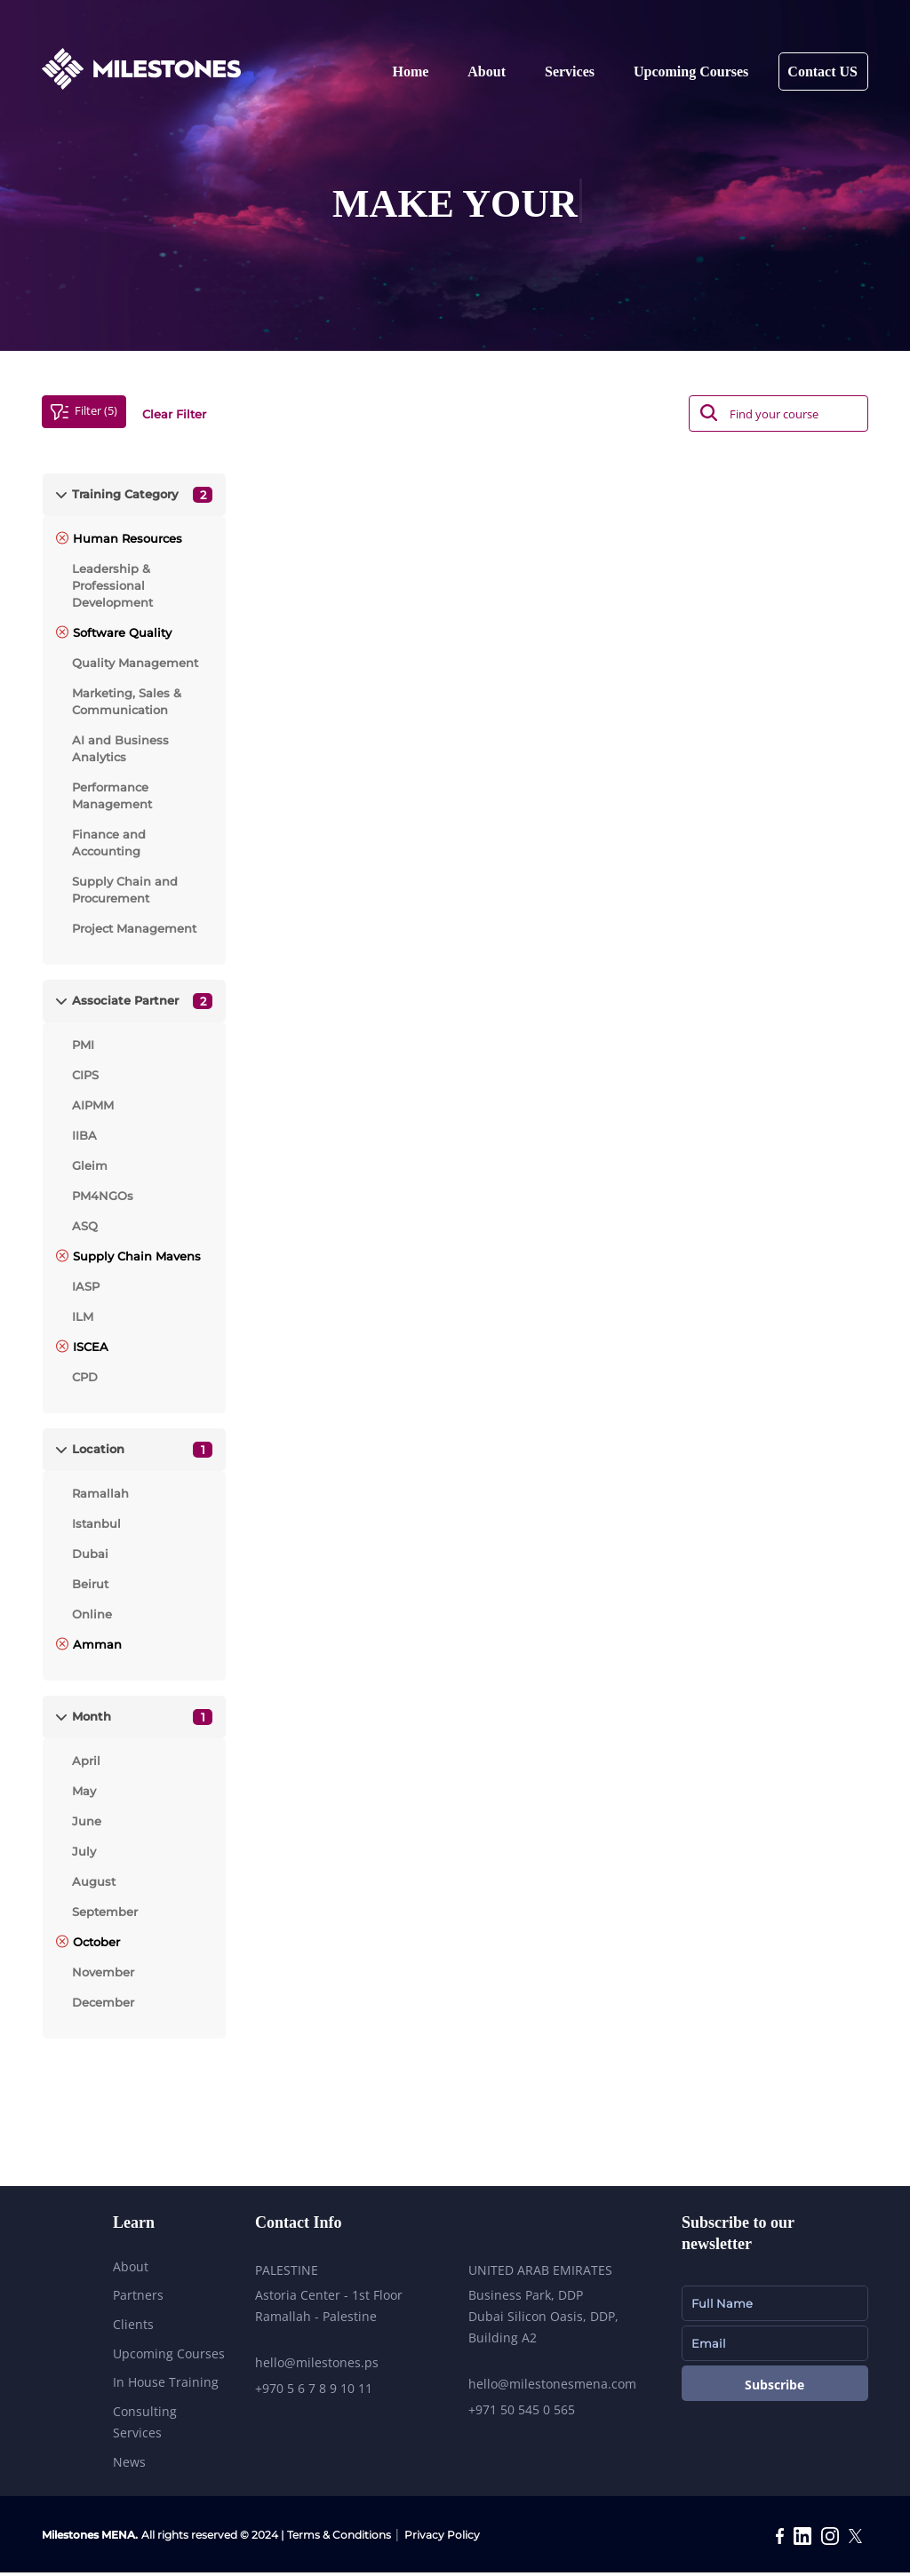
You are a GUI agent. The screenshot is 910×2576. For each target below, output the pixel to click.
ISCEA (90, 1350)
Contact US (822, 71)
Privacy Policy (442, 2539)
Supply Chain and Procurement (125, 893)
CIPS (85, 1078)
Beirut (90, 1587)
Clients (133, 2327)
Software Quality (122, 636)
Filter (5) (92, 413)
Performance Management (112, 799)
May (84, 1794)
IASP (86, 1290)
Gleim (90, 1169)
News (129, 2465)
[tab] (134, 498)
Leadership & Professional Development (112, 589)
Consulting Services (145, 2425)
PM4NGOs (102, 1199)
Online (92, 1617)
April (86, 1764)
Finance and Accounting (109, 846)
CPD (85, 1380)
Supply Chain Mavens (137, 1259)
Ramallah (100, 1497)
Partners (138, 2299)
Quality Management (135, 666)
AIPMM (93, 1108)
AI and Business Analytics (120, 751)
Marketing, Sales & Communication (126, 704)
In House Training (166, 2386)
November (103, 1975)
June (86, 1824)
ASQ (85, 1229)
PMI (83, 1048)
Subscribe (774, 2388)
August (94, 1885)
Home (410, 71)
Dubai (90, 1557)
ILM (82, 1320)
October (96, 1945)
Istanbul (96, 1527)
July (84, 1855)
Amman (97, 1648)
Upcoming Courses (691, 71)
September (105, 1915)
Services (570, 71)
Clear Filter (201, 415)
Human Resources (127, 542)
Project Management (134, 932)
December (103, 2006)
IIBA (84, 1139)
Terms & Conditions (340, 2539)
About (486, 71)
